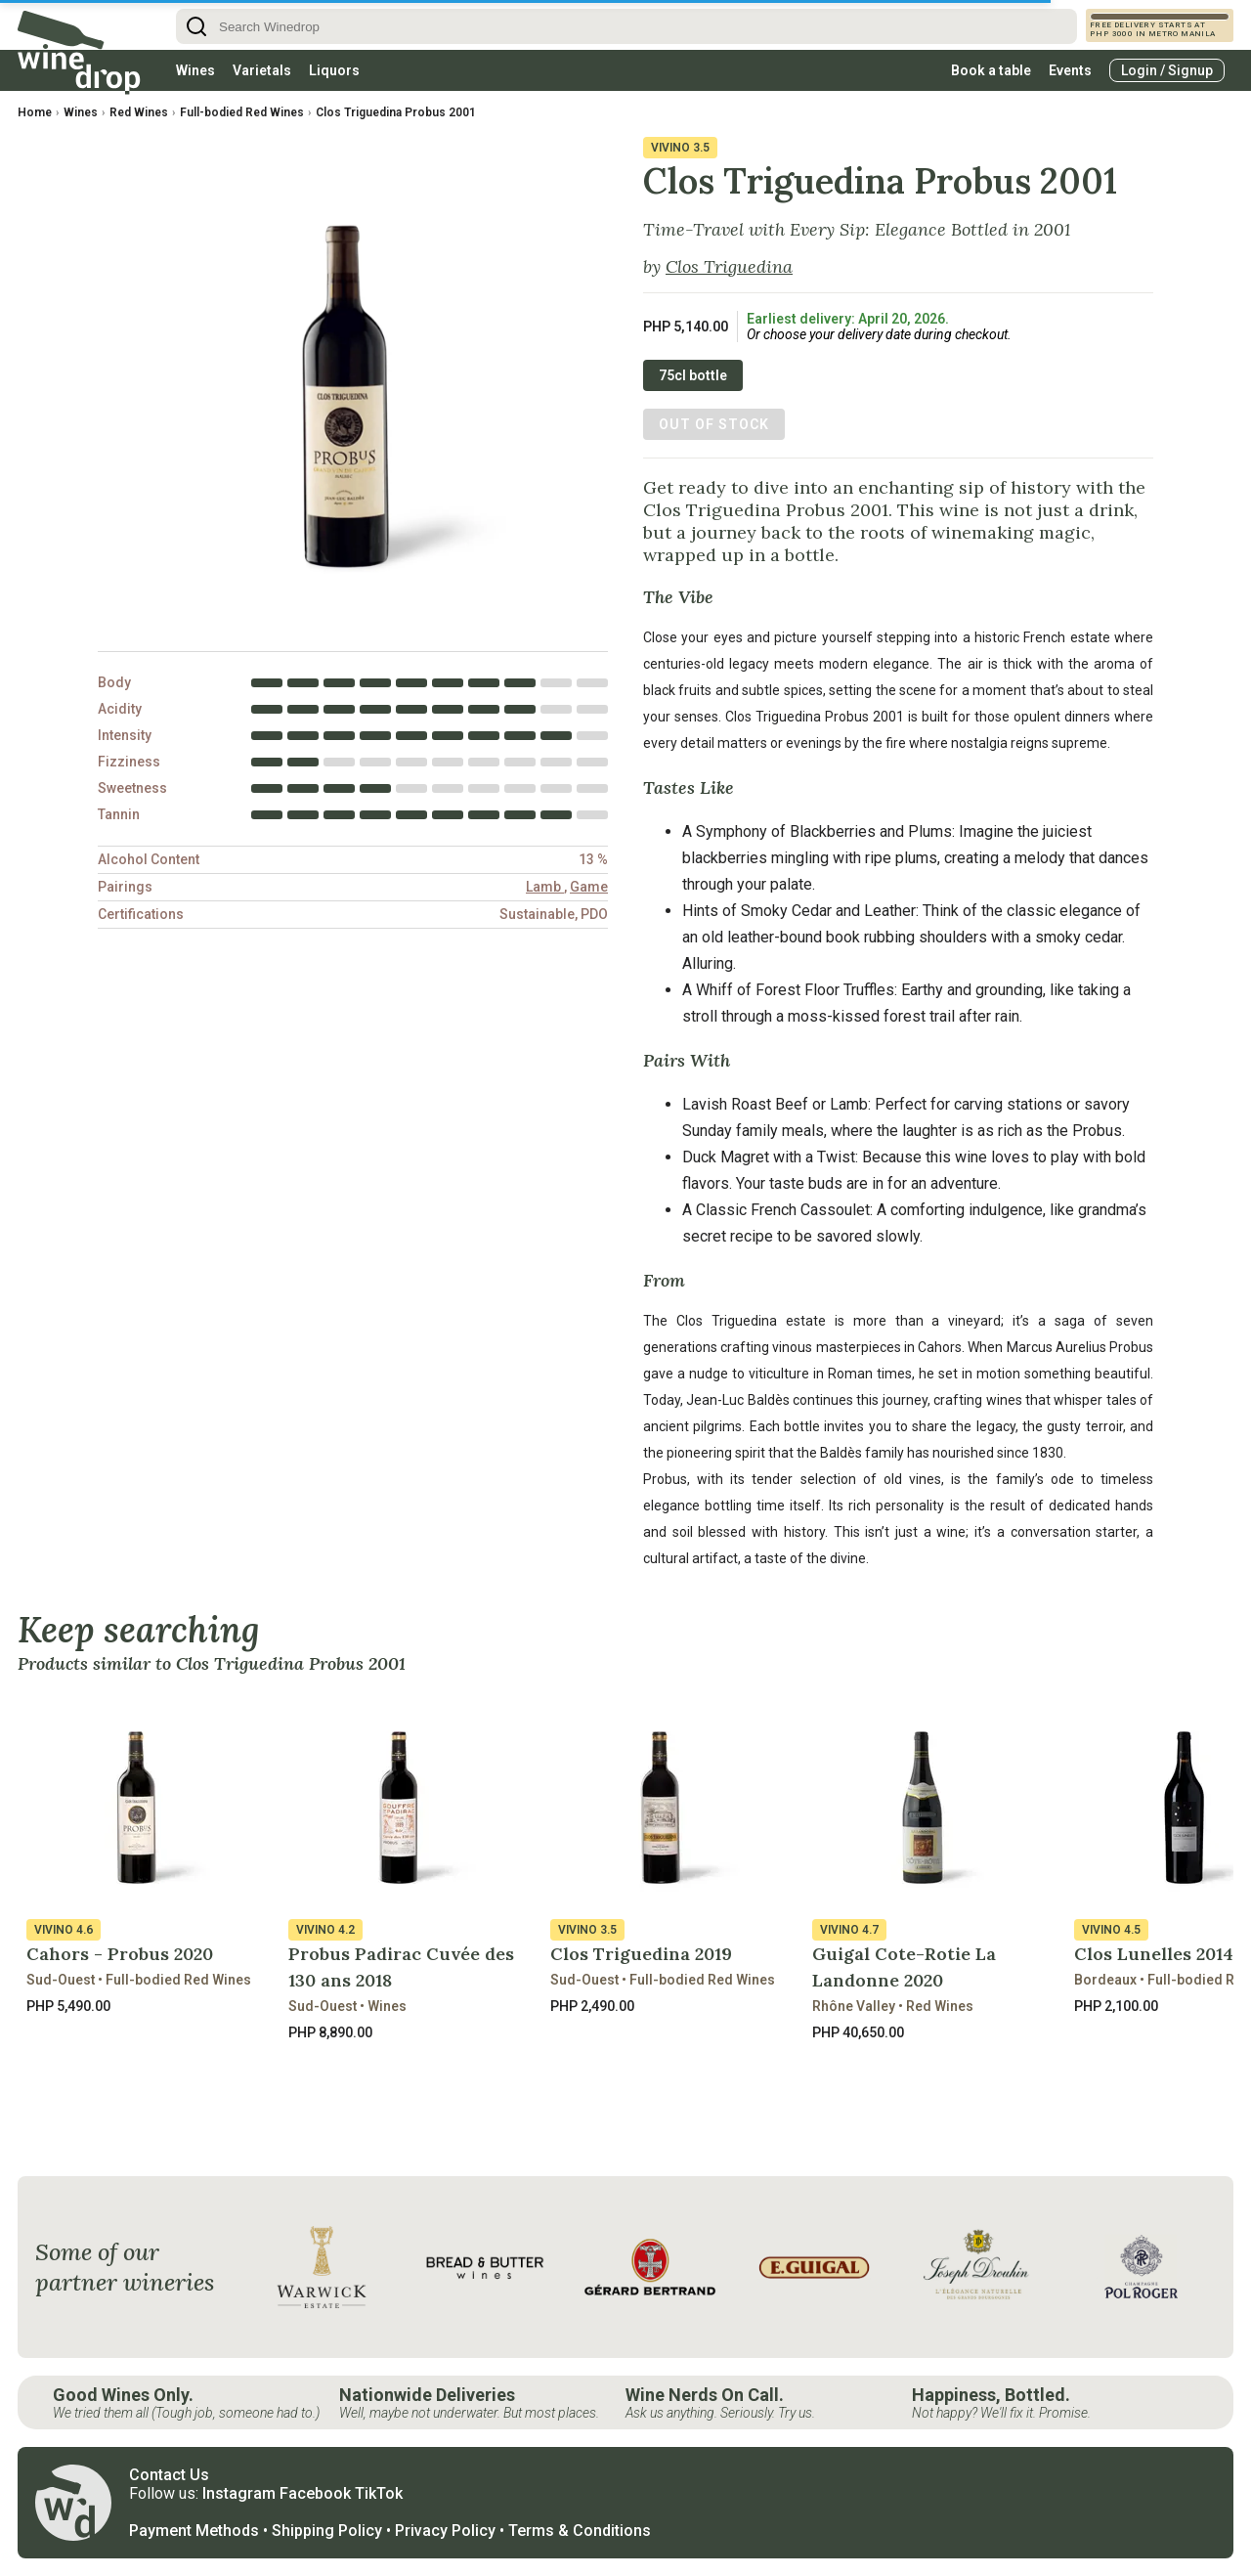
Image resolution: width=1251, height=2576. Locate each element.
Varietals (262, 70)
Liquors (334, 70)
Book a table (991, 70)
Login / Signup (1167, 70)
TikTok (379, 2493)
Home (35, 112)
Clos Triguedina (729, 266)
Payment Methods (194, 2530)
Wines (195, 70)
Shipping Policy (327, 2530)
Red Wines (138, 112)
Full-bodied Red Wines (242, 112)
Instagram (239, 2493)
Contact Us (169, 2475)
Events (1070, 70)
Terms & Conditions (579, 2530)
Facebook (315, 2493)
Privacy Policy (445, 2530)
